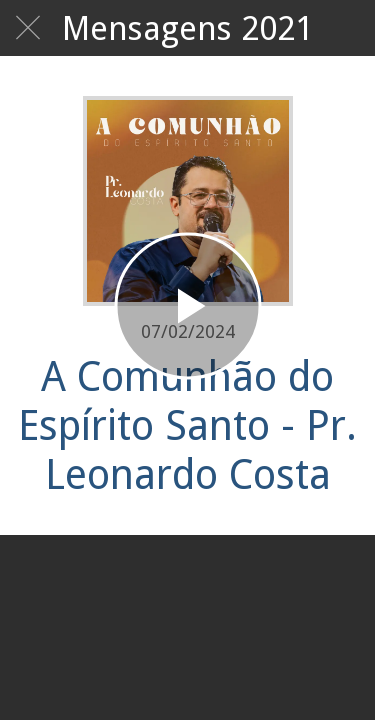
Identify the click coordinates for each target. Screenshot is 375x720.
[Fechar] (28, 28)
